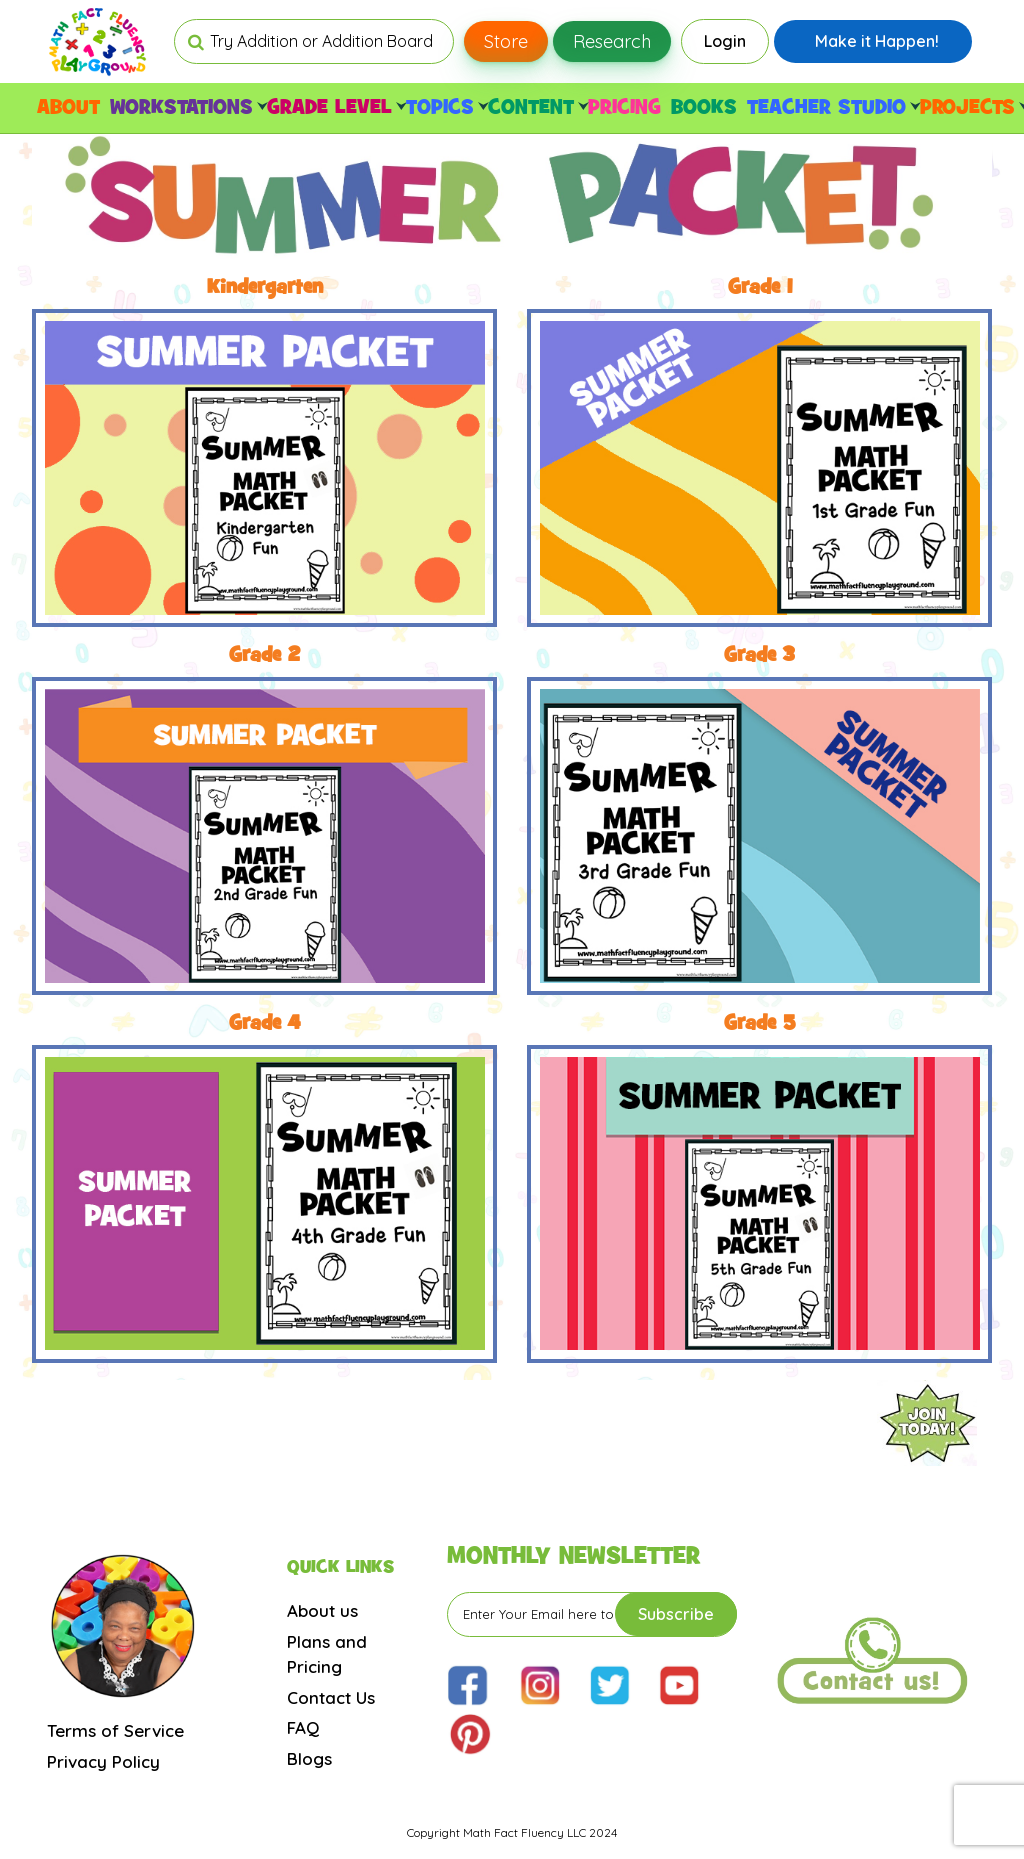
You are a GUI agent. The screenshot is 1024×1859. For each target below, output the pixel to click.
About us (322, 1610)
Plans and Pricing (327, 1654)
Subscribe (676, 1614)
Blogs (309, 1758)
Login (725, 41)
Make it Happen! (877, 41)
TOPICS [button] (444, 108)
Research (612, 41)
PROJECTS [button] (972, 108)
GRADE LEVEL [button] (334, 108)
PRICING (624, 108)
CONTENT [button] (535, 108)
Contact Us (331, 1697)
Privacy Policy (103, 1761)
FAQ (303, 1727)
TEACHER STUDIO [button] (831, 108)
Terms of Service (115, 1730)
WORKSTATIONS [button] (186, 108)
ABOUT (68, 108)
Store (506, 41)
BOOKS (704, 108)
